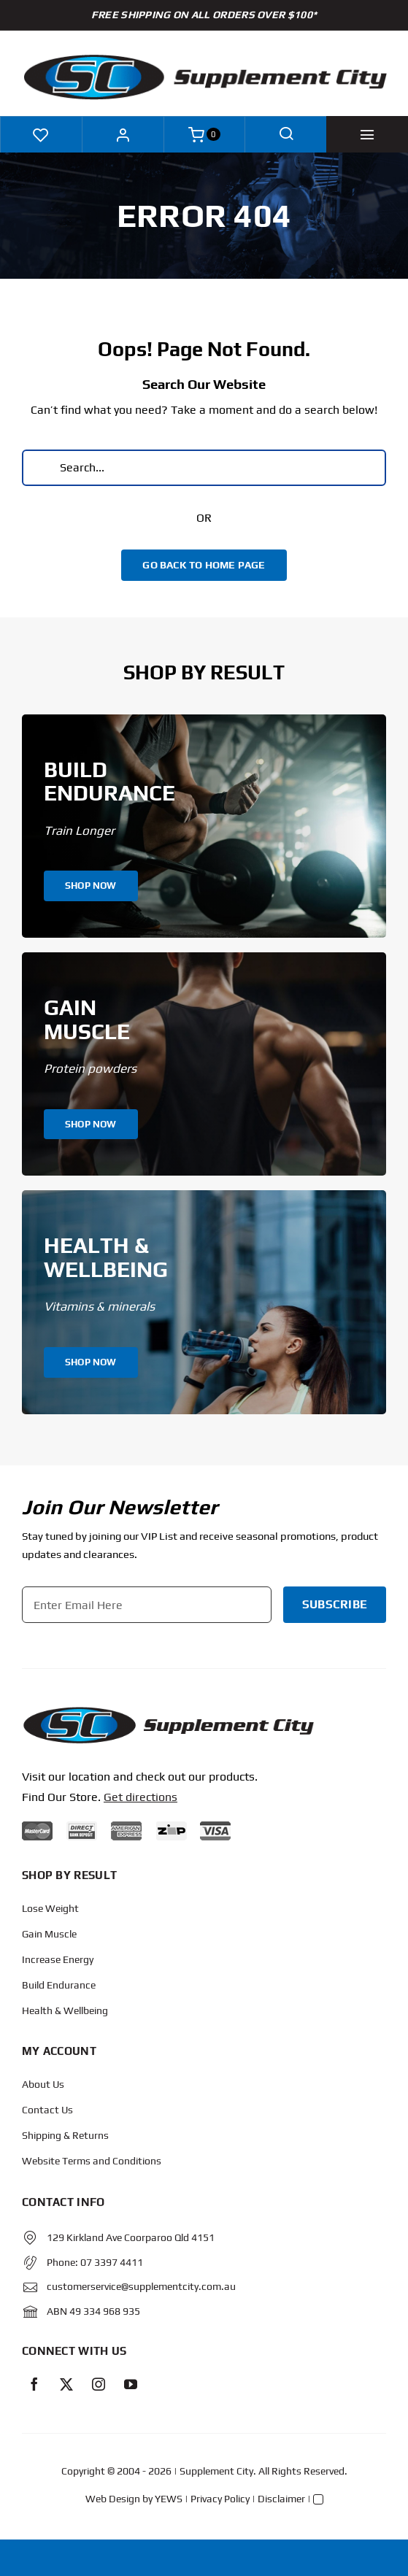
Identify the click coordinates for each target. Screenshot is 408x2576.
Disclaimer (281, 2498)
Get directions (140, 1797)
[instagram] (98, 2384)
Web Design (112, 2498)
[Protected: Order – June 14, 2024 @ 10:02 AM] (168, 1711)
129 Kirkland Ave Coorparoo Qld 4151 (131, 2237)
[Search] (40, 468)
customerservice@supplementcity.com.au (141, 2286)
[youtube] (130, 2384)
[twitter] (66, 2384)
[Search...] (204, 468)
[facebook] (34, 2384)
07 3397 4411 (111, 2262)
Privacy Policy (220, 2498)
